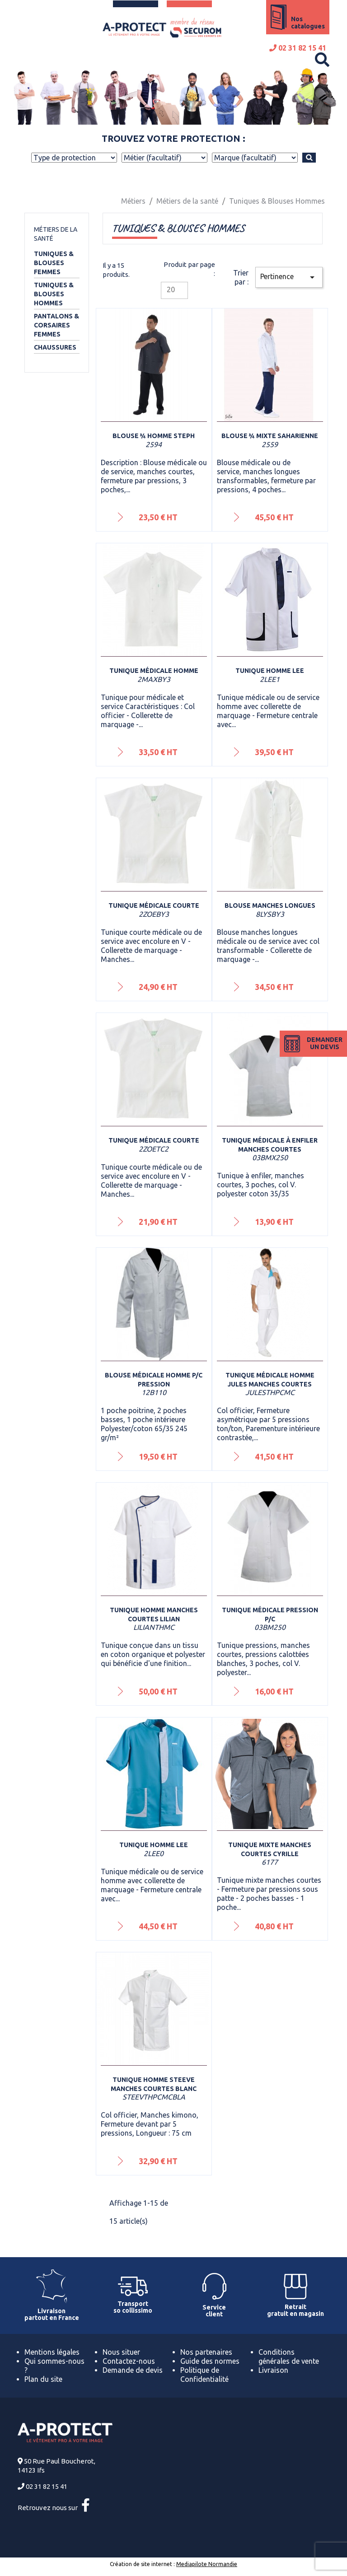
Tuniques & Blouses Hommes (54, 294)
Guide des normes (209, 2361)
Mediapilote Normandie (206, 2564)
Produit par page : (189, 269)
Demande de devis (133, 2370)
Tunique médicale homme (153, 670)
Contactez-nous (129, 2361)
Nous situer (121, 2352)
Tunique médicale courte (153, 905)
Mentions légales (52, 2352)
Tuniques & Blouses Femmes (54, 262)
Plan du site (43, 2379)
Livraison (273, 2370)
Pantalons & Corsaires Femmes (56, 325)
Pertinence (289, 277)
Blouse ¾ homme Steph (154, 435)
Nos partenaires (206, 2352)
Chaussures (55, 347)
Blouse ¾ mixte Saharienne (269, 435)
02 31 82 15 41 (297, 48)
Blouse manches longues (270, 905)
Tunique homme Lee (269, 670)
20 (171, 289)
